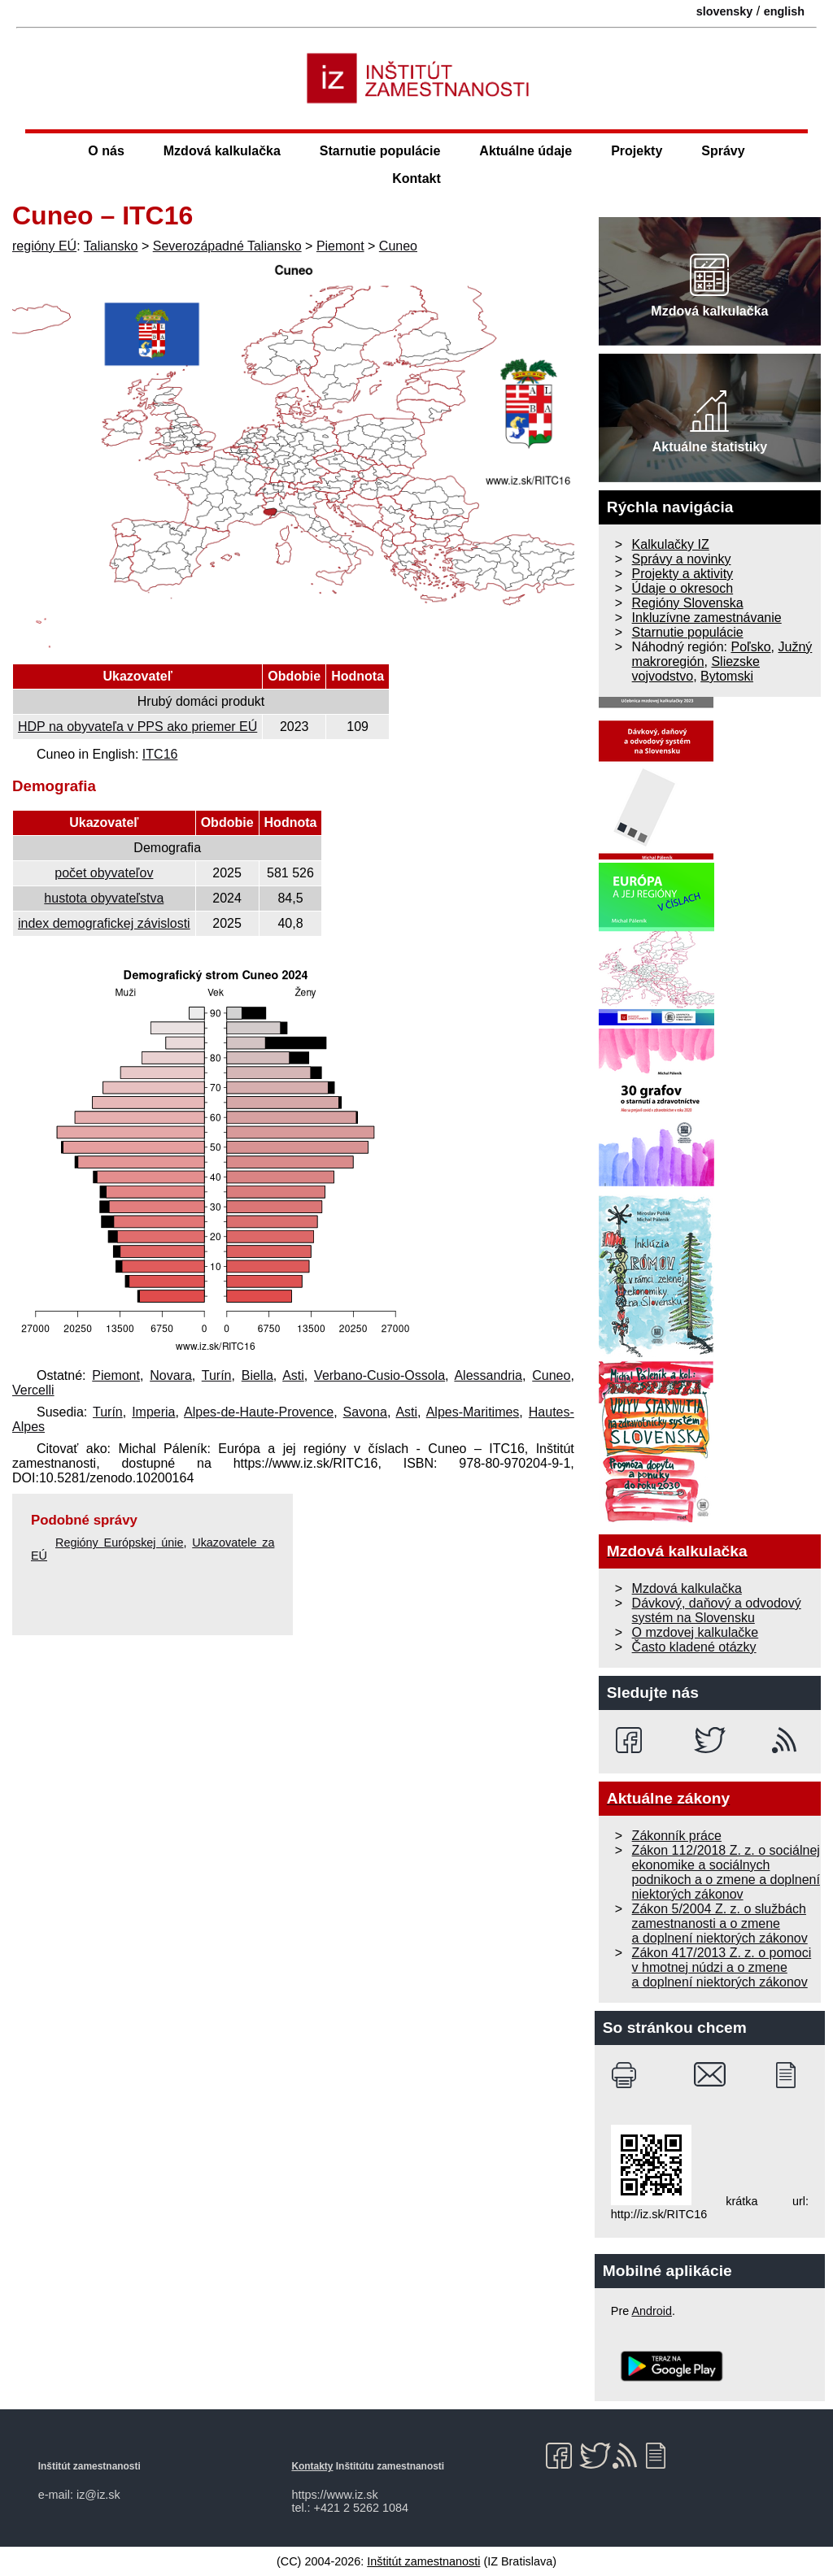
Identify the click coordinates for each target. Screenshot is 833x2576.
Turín (217, 1375)
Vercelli (33, 1390)
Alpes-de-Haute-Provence (259, 1412)
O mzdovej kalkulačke (695, 1632)
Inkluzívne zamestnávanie (707, 617)
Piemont (340, 246)
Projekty (636, 151)
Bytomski (726, 676)
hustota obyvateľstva (104, 898)
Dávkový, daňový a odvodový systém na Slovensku (716, 1610)
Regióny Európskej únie (119, 1542)
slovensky (724, 11)
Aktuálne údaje (525, 151)
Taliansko (111, 246)
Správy (722, 151)
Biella (257, 1375)
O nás (106, 151)
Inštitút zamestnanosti (423, 2561)
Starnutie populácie (380, 151)
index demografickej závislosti (104, 923)
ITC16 (160, 754)
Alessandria (488, 1375)
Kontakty (312, 2466)
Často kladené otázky (694, 1647)
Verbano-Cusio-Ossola (379, 1375)
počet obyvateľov (104, 873)
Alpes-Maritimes (473, 1412)
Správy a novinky (681, 559)
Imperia (153, 1412)
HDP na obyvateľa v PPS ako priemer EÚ (137, 726)
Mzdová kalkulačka (222, 151)
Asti (293, 1375)
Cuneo (398, 246)
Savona (365, 1412)
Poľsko (750, 647)
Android (651, 2310)
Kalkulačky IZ (670, 544)
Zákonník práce (677, 1836)
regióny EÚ (44, 246)
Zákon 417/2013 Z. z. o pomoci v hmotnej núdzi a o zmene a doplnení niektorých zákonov (722, 1967)
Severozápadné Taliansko (227, 246)
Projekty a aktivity (682, 574)
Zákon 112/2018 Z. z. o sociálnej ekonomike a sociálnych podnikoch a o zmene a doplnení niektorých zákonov (726, 1872)
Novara (171, 1375)
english (784, 11)
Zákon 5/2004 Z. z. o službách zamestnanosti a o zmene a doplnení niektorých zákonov (720, 1923)
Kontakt (416, 178)
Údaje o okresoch (683, 588)
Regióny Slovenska (688, 603)
